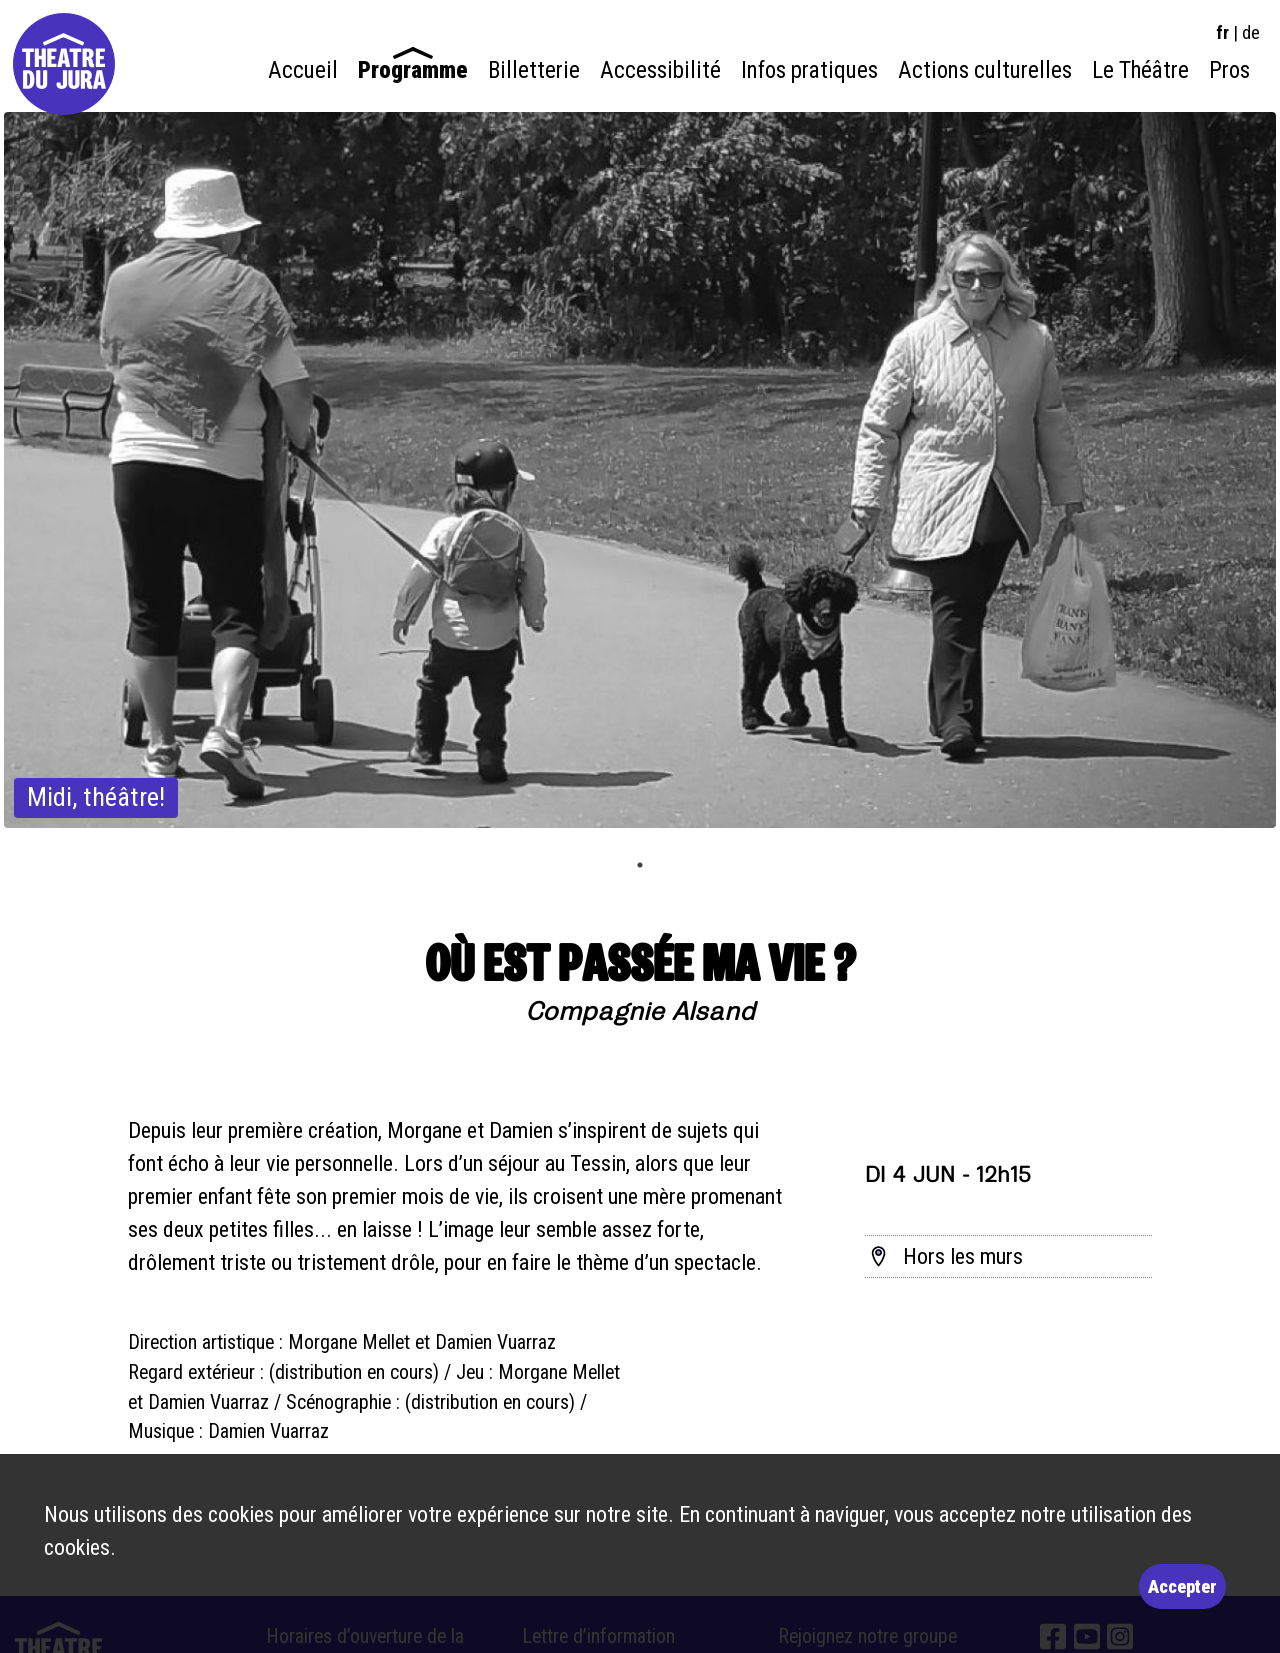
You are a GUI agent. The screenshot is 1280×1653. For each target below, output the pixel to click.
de (1251, 32)
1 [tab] (640, 865)
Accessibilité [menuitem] (660, 70)
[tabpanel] (640, 470)
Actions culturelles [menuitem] (985, 70)
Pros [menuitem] (1229, 70)
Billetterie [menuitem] (534, 70)
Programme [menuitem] (413, 70)
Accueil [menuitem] (303, 70)
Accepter (1182, 1586)
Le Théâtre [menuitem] (1140, 70)
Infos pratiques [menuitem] (809, 70)
